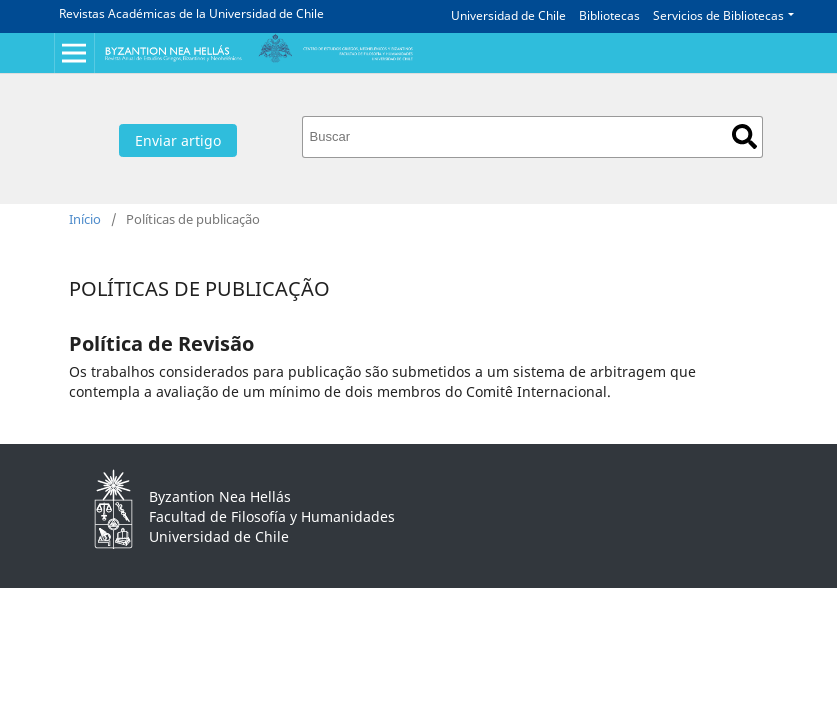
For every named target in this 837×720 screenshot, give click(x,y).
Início (85, 219)
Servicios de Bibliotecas (718, 15)
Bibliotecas (609, 15)
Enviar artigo (178, 140)
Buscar (744, 136)
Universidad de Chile (508, 15)
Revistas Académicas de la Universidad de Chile (191, 13)
